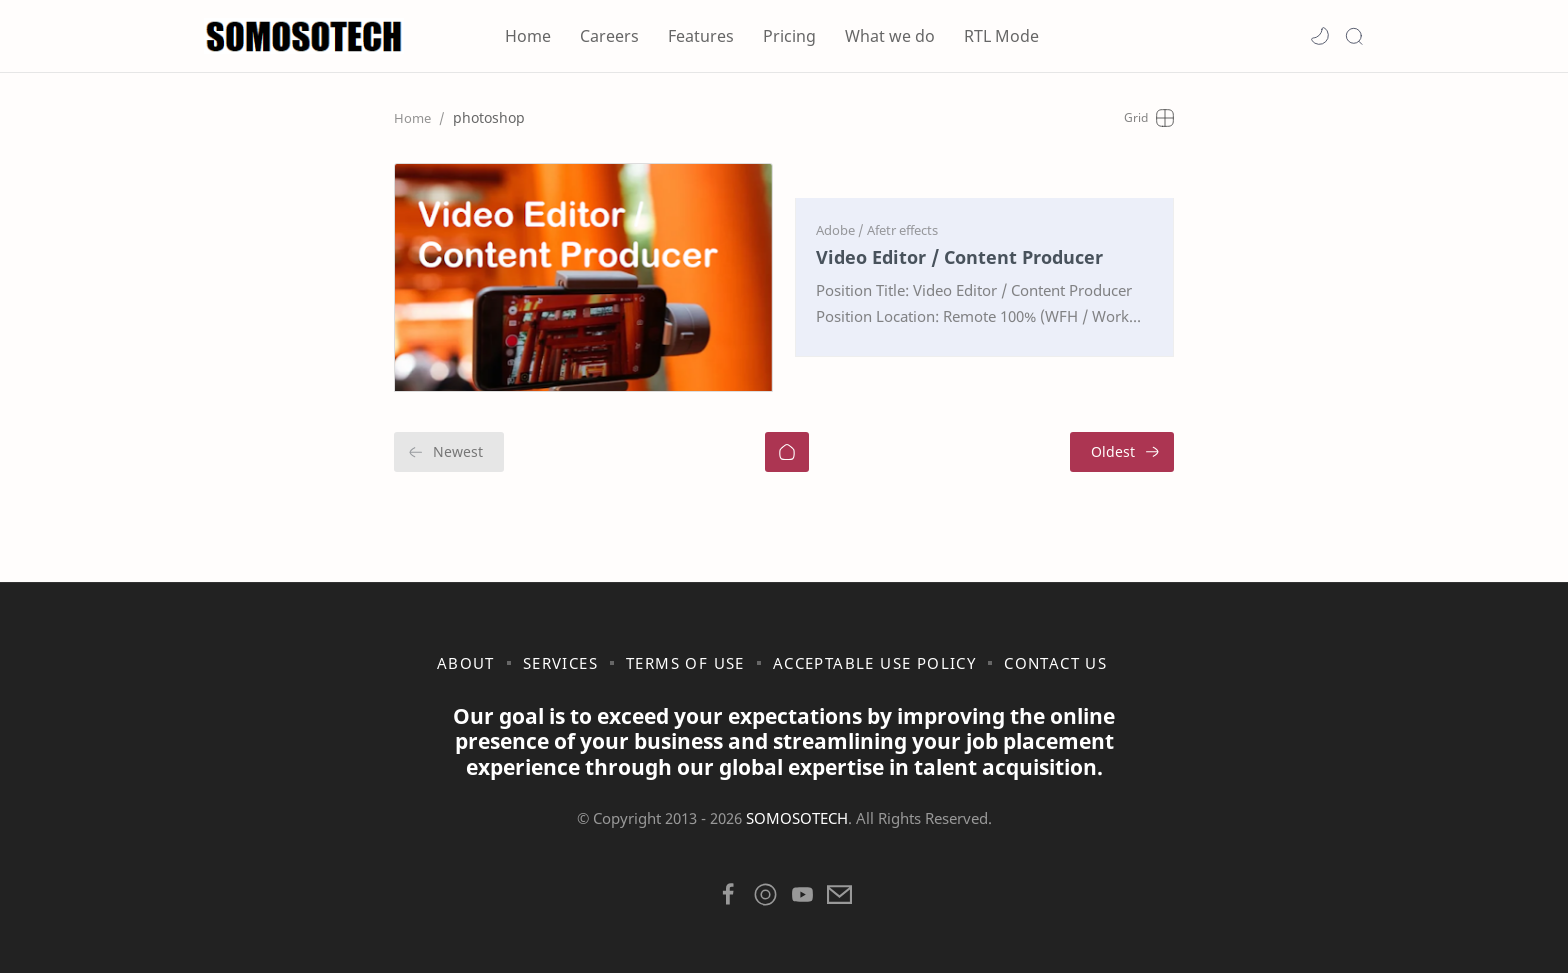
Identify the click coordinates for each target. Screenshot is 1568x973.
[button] (1320, 36)
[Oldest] (1122, 451)
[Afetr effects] (902, 229)
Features (701, 36)
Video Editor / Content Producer (959, 257)
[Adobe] (840, 229)
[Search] (1354, 36)
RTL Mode (1001, 36)
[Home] (787, 451)
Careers (609, 36)
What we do (890, 36)
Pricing (789, 36)
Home (528, 36)
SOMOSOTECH (797, 817)
